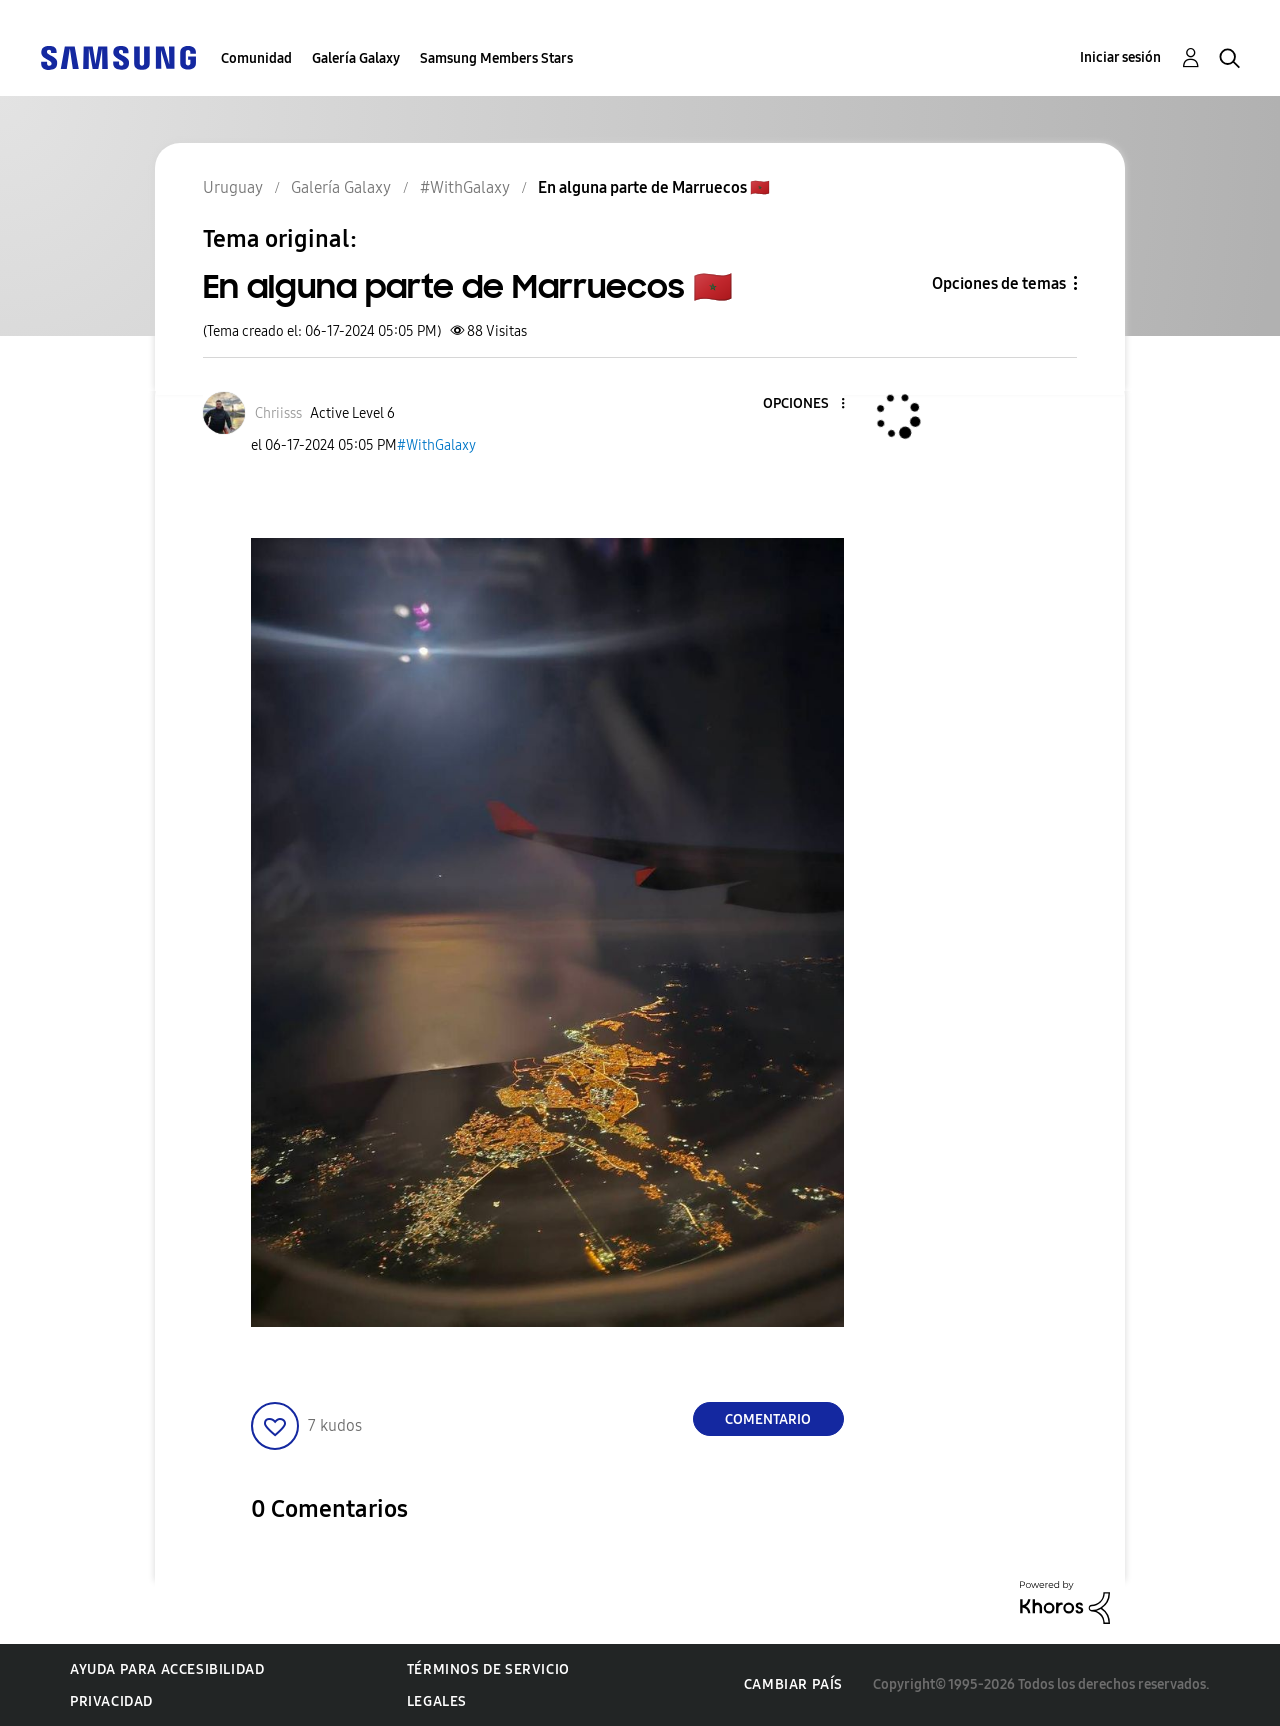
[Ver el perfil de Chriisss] (278, 413)
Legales (437, 1701)
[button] (809, 404)
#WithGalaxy (436, 445)
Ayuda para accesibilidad (167, 1669)
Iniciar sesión (1120, 57)
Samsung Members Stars (496, 58)
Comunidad (256, 58)
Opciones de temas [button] (999, 283)
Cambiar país (793, 1684)
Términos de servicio (488, 1669)
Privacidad (111, 1701)
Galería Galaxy (356, 58)
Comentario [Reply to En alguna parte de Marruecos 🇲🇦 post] (768, 1419)
